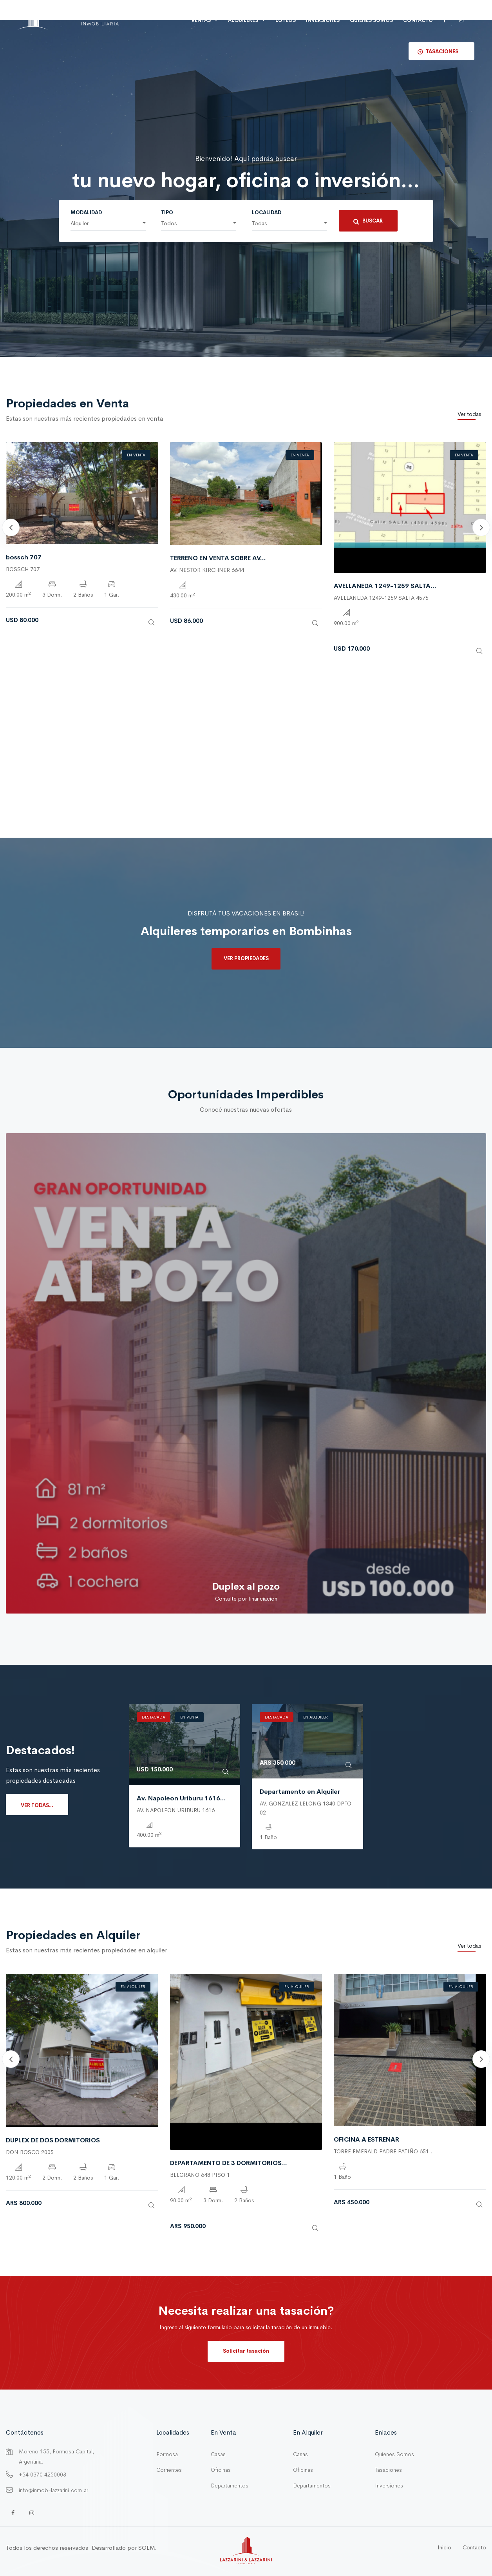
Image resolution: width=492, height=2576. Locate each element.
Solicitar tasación (246, 2351)
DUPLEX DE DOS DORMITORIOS (53, 2140)
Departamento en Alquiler (300, 1791)
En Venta (136, 455)
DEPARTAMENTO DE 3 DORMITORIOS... (228, 2163)
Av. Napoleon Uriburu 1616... (181, 1798)
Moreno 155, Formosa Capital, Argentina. (56, 2456)
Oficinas (221, 2469)
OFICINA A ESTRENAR (366, 2139)
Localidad (266, 212)
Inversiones (389, 2485)
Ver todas (469, 414)
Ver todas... (37, 1805)
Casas (218, 2454)
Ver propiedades (246, 958)
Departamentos (229, 2485)
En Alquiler (315, 1717)
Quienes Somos (394, 2454)
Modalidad (86, 212)
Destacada (153, 1717)
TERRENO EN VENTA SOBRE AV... (218, 558)
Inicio (444, 2547)
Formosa (167, 2454)
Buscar (368, 220)
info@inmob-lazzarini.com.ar (53, 2490)
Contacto (418, 20)
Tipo (167, 212)
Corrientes (169, 2469)
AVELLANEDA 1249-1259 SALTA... (385, 586)
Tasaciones (388, 2469)
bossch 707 (24, 557)
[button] (108, 224)
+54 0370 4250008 (42, 2474)
